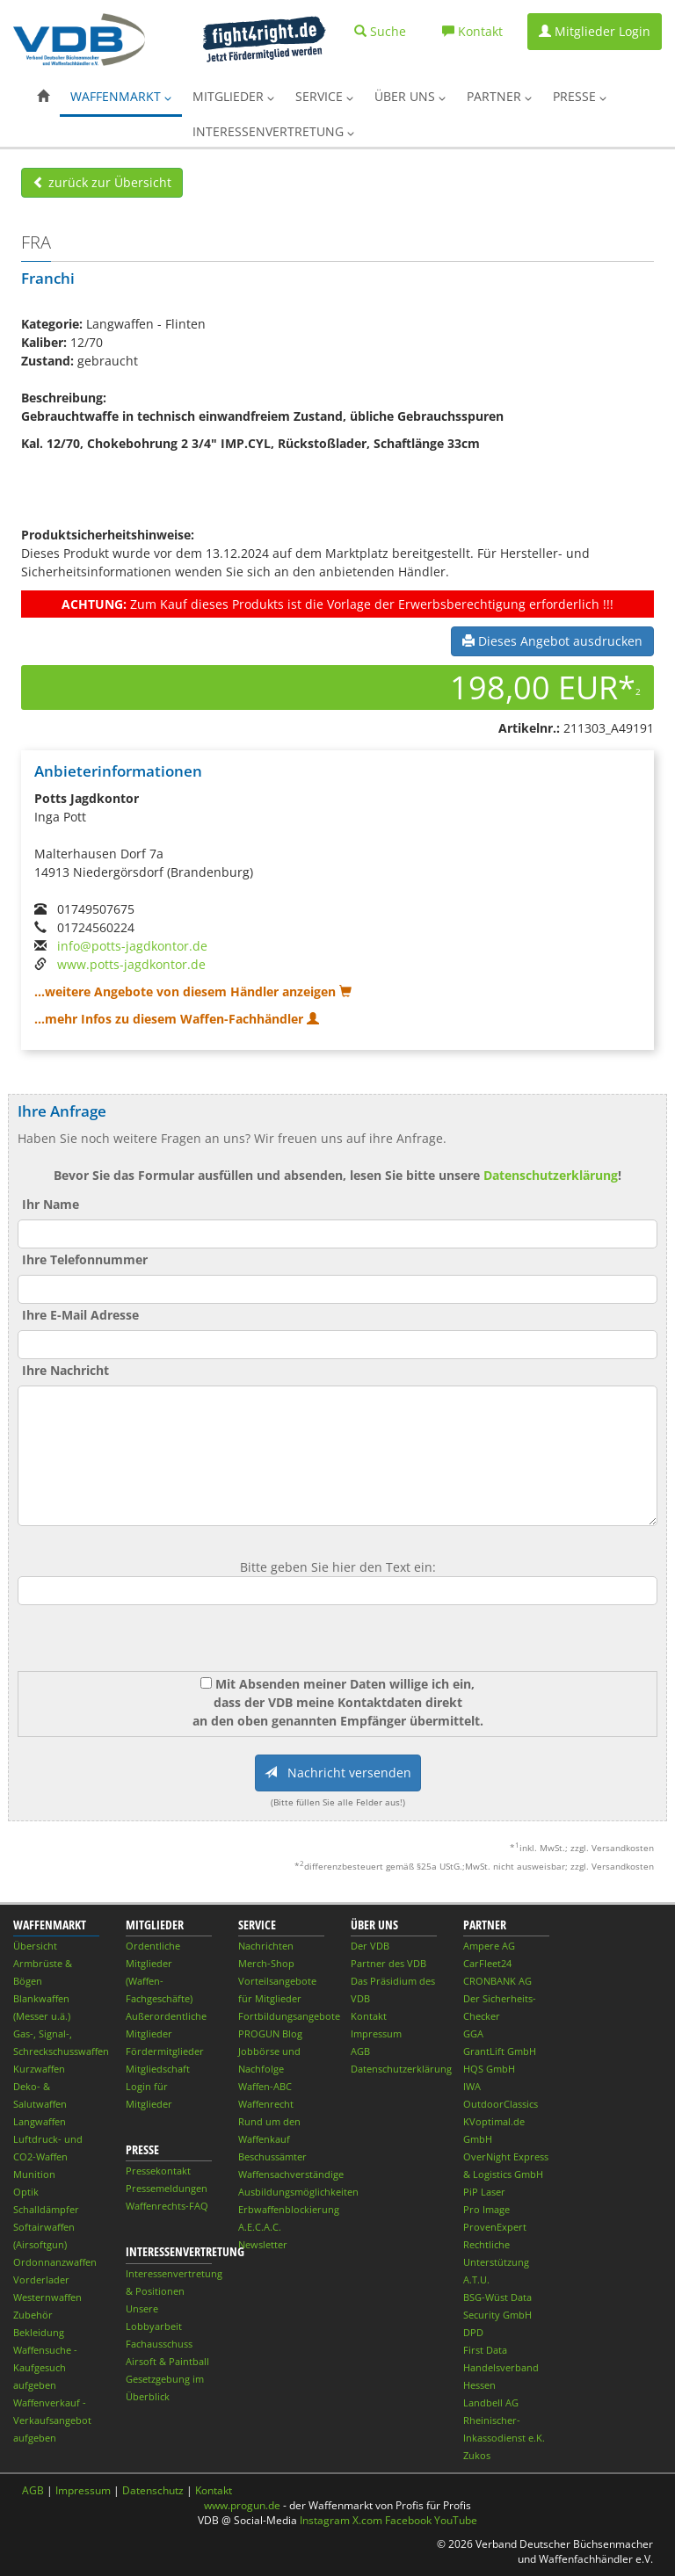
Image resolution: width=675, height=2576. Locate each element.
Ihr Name (50, 1204)
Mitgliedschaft (158, 2068)
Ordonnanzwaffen (55, 2261)
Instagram (325, 2520)
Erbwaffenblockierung (288, 2209)
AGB (360, 2051)
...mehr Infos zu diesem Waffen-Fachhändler (176, 1018)
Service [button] (324, 96)
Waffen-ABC (265, 2086)
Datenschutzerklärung (550, 1175)
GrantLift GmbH (499, 2051)
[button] (43, 96)
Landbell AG (491, 2402)
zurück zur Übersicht (102, 182)
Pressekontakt (158, 2170)
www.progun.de (242, 2505)
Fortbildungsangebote (289, 2015)
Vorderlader (41, 2279)
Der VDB (370, 1945)
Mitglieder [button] (233, 96)
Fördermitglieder (165, 2051)
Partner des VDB (388, 1963)
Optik (26, 2191)
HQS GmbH (489, 2068)
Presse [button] (579, 96)
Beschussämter (272, 2156)
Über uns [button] (410, 96)
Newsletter (262, 2244)
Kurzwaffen (39, 2068)
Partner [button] (499, 96)
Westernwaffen (47, 2297)
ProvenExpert (494, 2226)
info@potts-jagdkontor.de (132, 945)
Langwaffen (39, 2121)
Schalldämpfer (46, 2209)
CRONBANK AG (497, 1980)
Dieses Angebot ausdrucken (552, 641)
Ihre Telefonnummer (85, 1259)
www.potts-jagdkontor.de (131, 964)
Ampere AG (489, 1945)
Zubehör (33, 2314)
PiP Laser (484, 2191)
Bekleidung (38, 2332)
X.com (367, 2520)
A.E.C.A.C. (259, 2226)
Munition (34, 2174)
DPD (473, 2332)
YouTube (455, 2520)
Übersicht (35, 1945)
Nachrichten (266, 1945)
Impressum (376, 2033)
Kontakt (369, 2015)
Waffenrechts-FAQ (167, 2205)
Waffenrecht (266, 2103)
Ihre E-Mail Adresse (80, 1314)
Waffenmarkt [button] (120, 96)
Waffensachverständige (291, 2174)
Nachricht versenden (338, 1772)
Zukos (476, 2455)
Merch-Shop (266, 1963)
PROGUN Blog (270, 2033)
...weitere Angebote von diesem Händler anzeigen (193, 991)
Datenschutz (153, 2490)
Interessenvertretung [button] (273, 131)
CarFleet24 (487, 1963)
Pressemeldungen (166, 2188)
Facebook (408, 2520)
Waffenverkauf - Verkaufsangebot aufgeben (52, 2420)
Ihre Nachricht (65, 1370)
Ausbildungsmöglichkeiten (298, 2191)
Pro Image (486, 2209)
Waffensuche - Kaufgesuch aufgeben (45, 2367)
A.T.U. (476, 2279)
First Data (485, 2349)
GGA (473, 2033)
